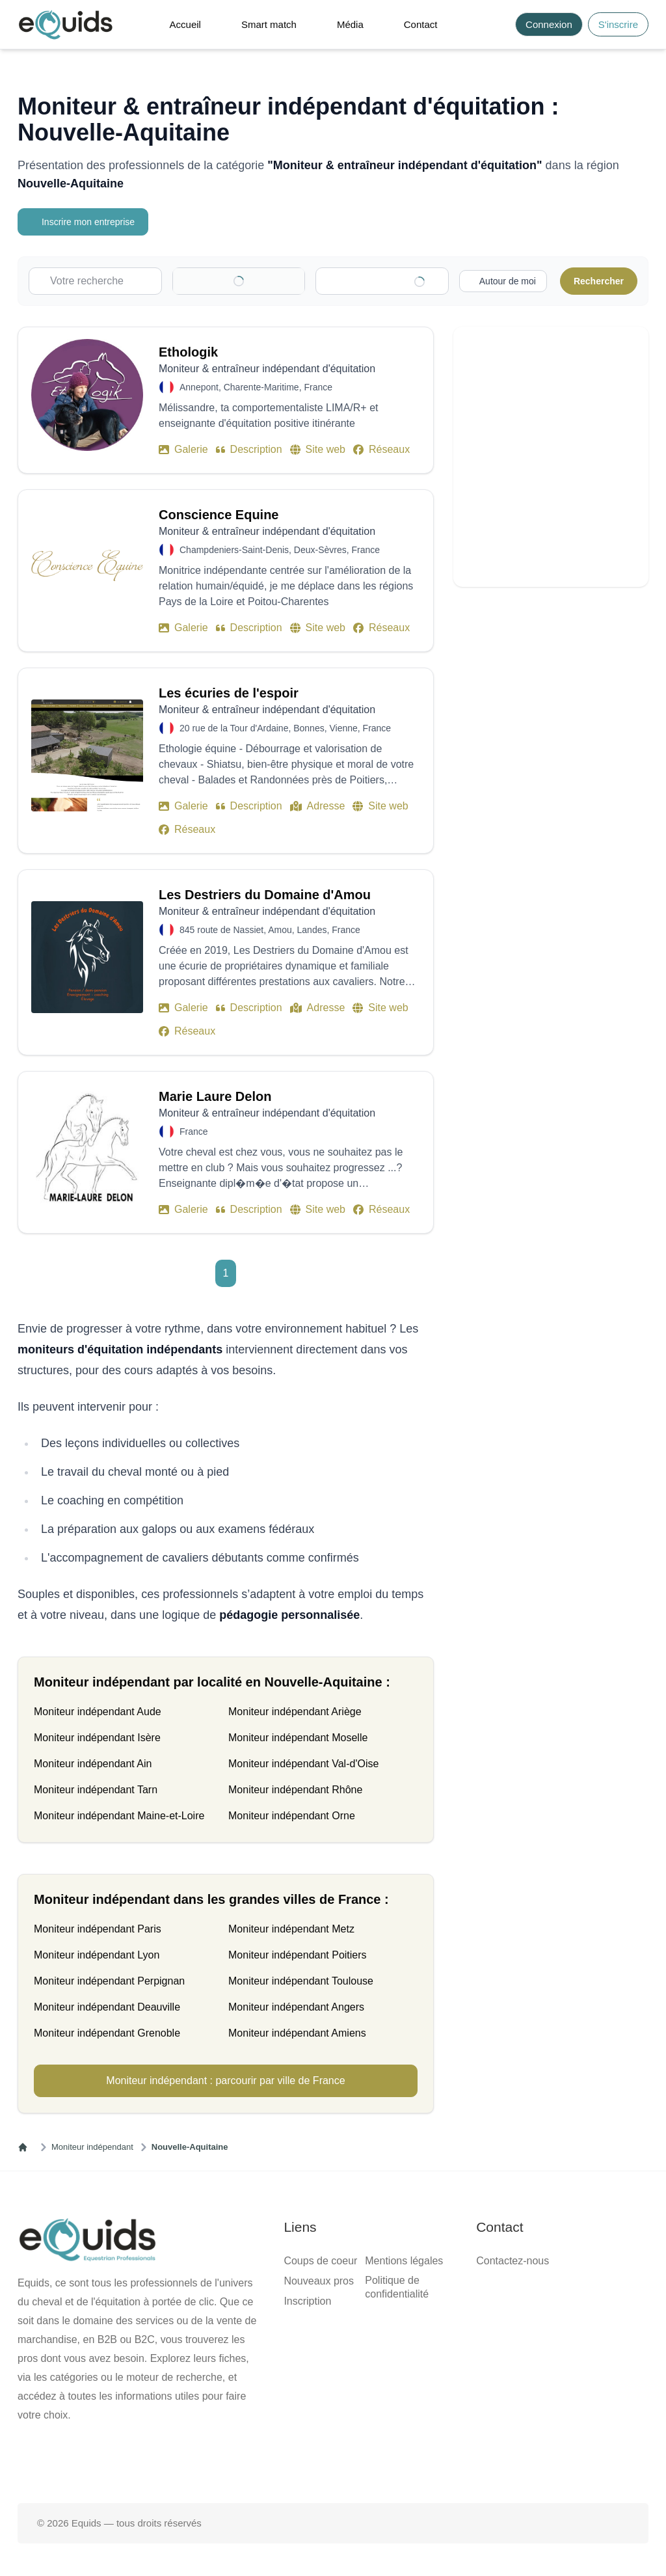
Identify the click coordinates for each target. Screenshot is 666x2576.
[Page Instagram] (374, 2461)
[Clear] (277, 281)
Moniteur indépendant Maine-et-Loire (119, 1815)
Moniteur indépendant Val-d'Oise (303, 1763)
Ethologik (188, 352)
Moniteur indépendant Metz (291, 1928)
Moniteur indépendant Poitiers (297, 1954)
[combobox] (388, 281)
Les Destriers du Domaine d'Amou (265, 895)
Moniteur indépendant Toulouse (300, 1980)
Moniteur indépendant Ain (93, 1763)
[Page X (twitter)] (333, 2461)
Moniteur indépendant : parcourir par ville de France (225, 2080)
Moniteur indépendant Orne (291, 1815)
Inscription (307, 2301)
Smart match (269, 24)
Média (350, 24)
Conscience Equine (219, 515)
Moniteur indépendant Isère (97, 1737)
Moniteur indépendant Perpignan (109, 1980)
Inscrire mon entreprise (84, 222)
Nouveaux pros (319, 2280)
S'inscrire (618, 24)
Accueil (185, 24)
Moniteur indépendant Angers (296, 2007)
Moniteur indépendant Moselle (297, 1737)
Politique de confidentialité (397, 2287)
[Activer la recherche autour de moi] (501, 281)
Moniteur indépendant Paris (97, 1928)
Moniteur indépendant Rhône (295, 1789)
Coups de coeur (320, 2260)
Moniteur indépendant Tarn (95, 1789)
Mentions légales (404, 2260)
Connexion (549, 24)
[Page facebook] (291, 2461)
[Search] (498, 24)
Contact (421, 24)
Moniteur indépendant (92, 2147)
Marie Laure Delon (215, 1096)
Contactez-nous (512, 2260)
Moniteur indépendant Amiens (297, 2033)
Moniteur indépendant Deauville (107, 2007)
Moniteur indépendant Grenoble (107, 2033)
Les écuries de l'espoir (229, 693)
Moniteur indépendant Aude (97, 1711)
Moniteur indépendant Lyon (96, 1954)
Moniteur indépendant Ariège (295, 1711)
